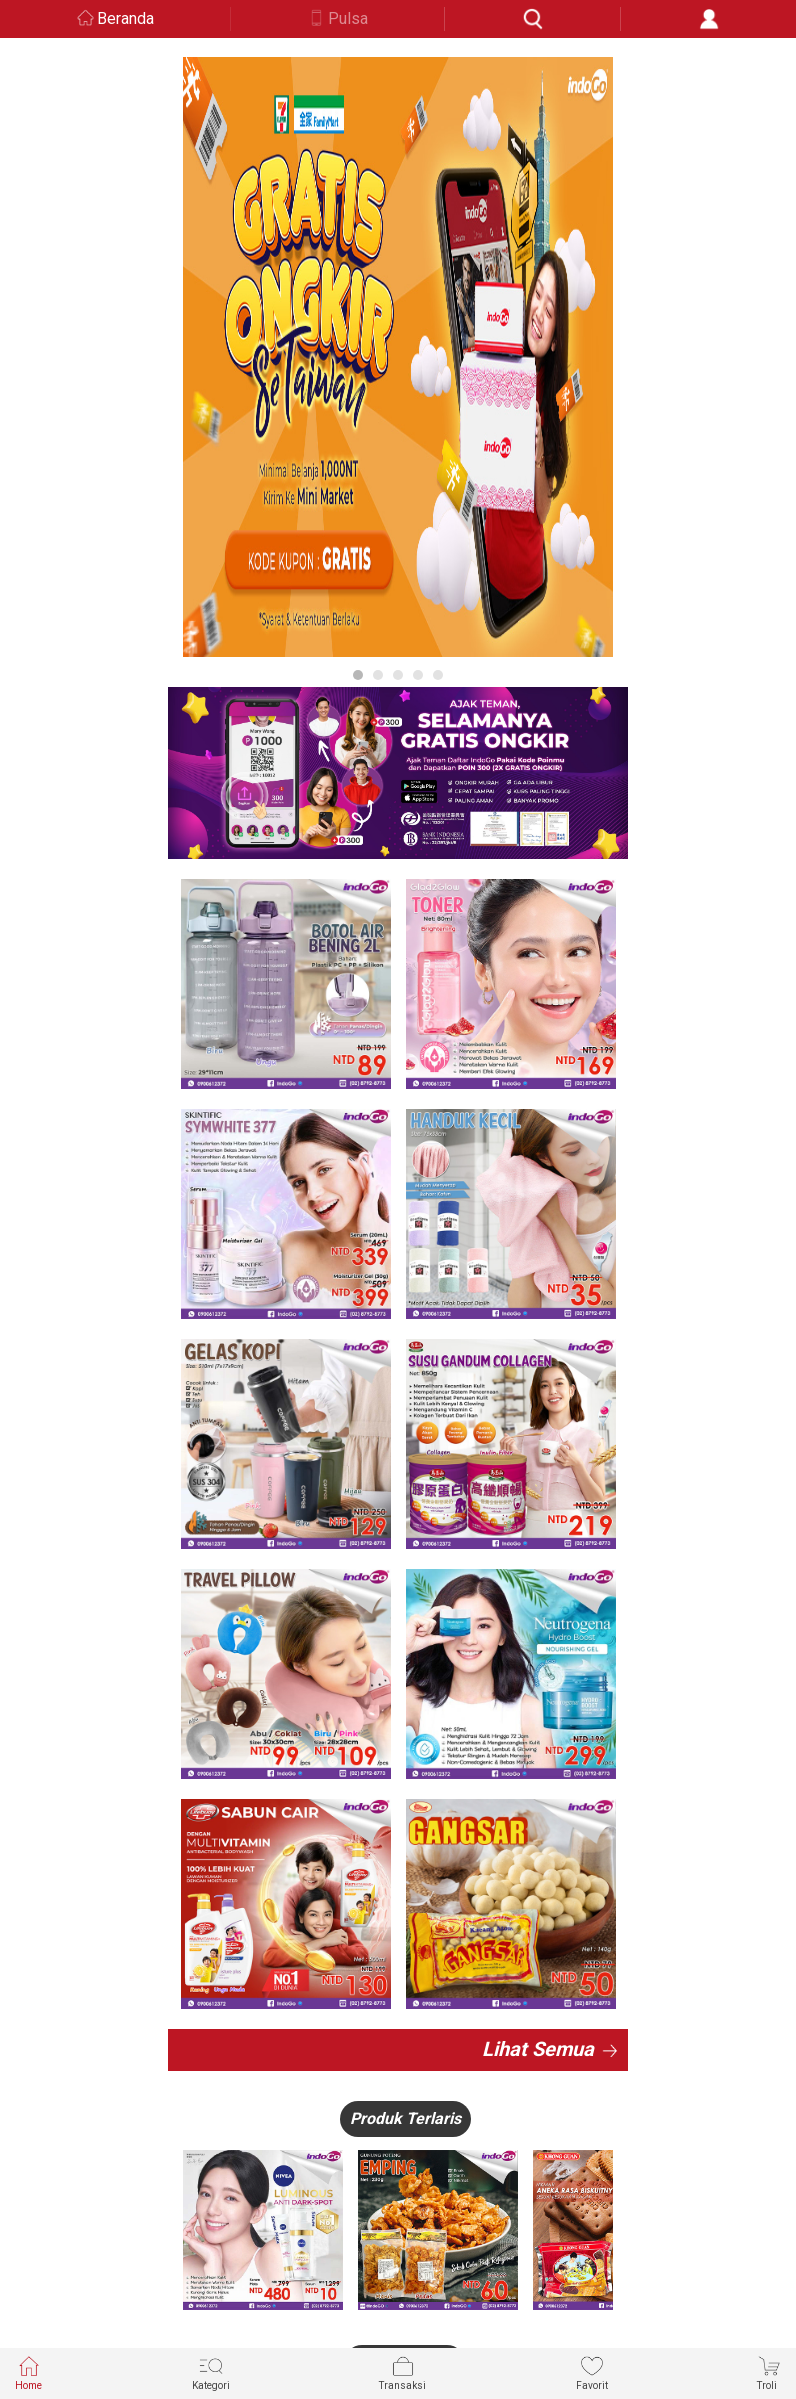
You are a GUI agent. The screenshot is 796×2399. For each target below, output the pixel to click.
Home (28, 2372)
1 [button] (358, 675)
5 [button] (438, 675)
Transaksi (402, 2372)
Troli (769, 2372)
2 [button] (378, 675)
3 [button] (398, 675)
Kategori (211, 2372)
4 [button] (418, 675)
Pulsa (348, 18)
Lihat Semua (538, 2049)
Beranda (125, 18)
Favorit (592, 2372)
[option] (398, 357)
